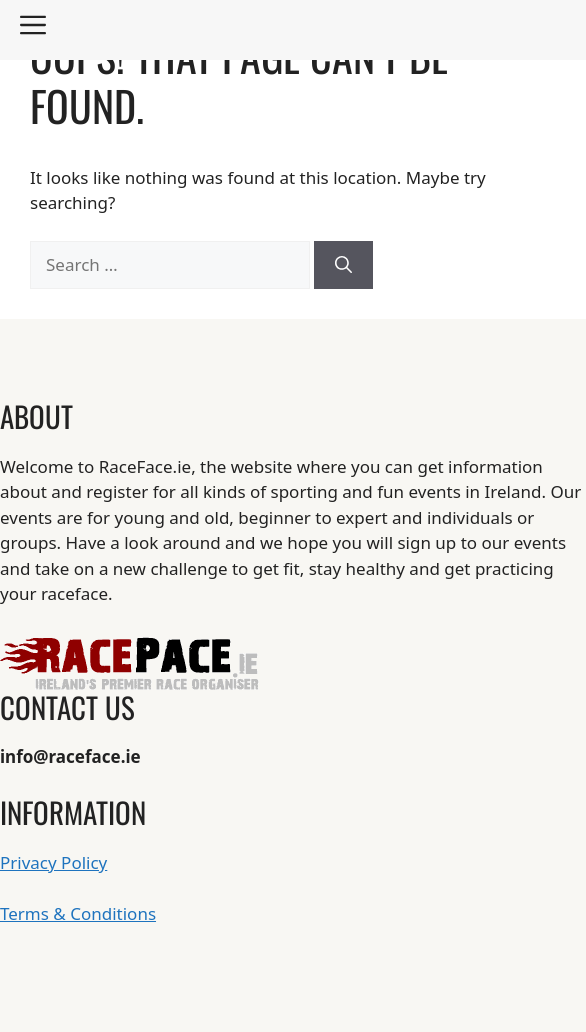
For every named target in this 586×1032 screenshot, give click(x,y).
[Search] (343, 265)
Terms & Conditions (78, 913)
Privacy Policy (53, 862)
